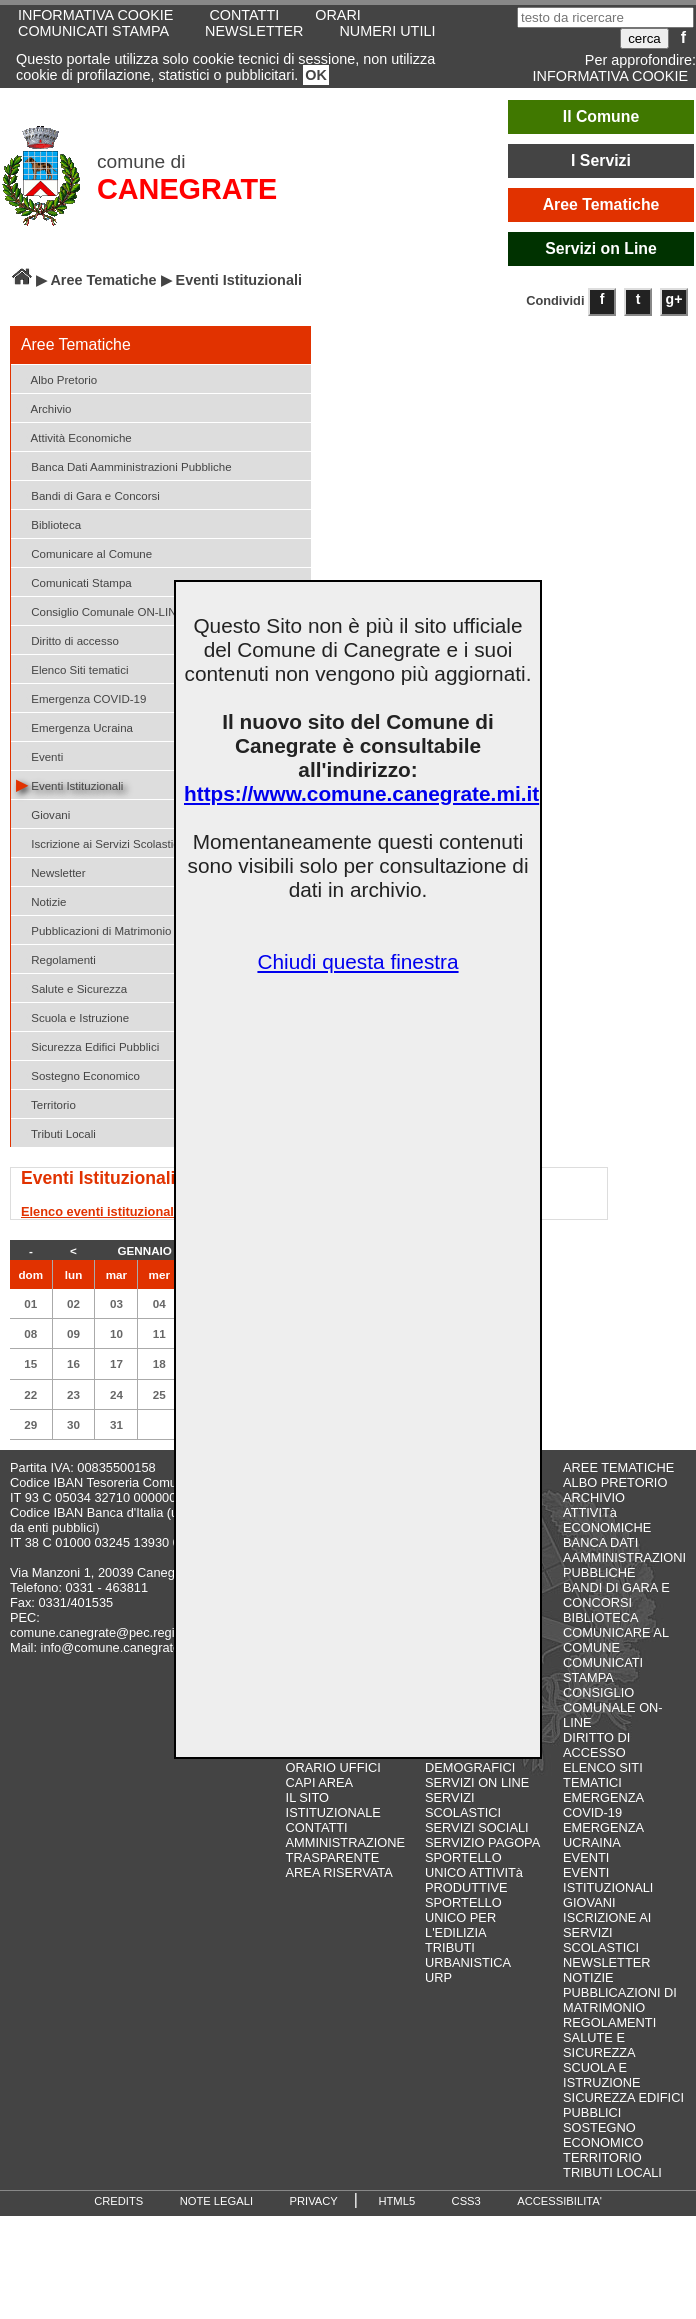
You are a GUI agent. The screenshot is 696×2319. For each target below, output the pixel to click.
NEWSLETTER (254, 31)
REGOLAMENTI (609, 2022)
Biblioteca (48, 523)
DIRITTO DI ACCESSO (596, 1745)
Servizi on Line (601, 248)
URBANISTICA (468, 1962)
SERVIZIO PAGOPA (482, 1842)
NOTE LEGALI (216, 2201)
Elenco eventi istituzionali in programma (143, 1211)
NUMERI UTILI (387, 31)
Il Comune (601, 116)
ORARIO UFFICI (333, 1767)
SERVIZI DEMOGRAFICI (470, 1760)
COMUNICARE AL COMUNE (615, 1640)
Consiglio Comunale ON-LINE (100, 610)
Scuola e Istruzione (72, 1016)
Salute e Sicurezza (71, 987)
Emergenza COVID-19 (81, 697)
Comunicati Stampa (74, 581)
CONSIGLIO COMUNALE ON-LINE (613, 1707)
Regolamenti (56, 958)
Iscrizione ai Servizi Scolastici (99, 842)
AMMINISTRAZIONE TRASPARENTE (345, 1850)
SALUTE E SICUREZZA (599, 2045)
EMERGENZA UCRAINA (603, 1835)
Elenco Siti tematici (72, 668)
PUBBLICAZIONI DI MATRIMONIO (620, 2000)
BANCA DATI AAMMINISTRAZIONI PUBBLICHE (624, 1557)
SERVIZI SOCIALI (477, 1827)
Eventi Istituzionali (69, 784)
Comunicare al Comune (84, 552)
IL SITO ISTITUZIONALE (333, 1805)
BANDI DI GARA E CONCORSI (616, 1595)
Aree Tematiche (601, 204)
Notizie (41, 900)
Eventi (39, 755)
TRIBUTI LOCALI (612, 2172)
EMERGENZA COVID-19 (603, 1805)
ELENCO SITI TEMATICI (603, 1775)
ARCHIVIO (594, 1497)
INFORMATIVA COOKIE (610, 76)
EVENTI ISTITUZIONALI (608, 1880)
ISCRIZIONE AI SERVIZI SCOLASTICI (607, 1932)
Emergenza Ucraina (74, 726)
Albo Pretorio (56, 378)
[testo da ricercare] (605, 17)
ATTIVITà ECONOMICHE (607, 1520)
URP (438, 1977)
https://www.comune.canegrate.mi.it (361, 793)
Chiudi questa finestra (357, 961)
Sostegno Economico (78, 1074)
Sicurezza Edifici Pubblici (87, 1045)
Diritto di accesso (67, 639)
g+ (674, 299)
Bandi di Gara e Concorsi (88, 494)
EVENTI (586, 1857)
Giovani (43, 813)
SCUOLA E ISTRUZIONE (602, 2075)
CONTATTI (317, 1827)
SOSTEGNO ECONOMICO (603, 2135)
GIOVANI (589, 1902)
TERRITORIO (602, 2157)
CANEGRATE (187, 189)
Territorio (46, 1103)
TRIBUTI (450, 1947)
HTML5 (396, 2201)
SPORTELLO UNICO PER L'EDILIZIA (463, 1917)
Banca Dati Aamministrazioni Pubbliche (124, 465)
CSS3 (466, 2201)
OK (316, 75)
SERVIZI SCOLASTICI (463, 1805)
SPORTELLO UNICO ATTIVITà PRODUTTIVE (474, 1872)
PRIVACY (314, 2201)
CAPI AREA (320, 1782)
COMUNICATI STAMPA (93, 31)
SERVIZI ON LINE (477, 1782)
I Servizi (601, 160)
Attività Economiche (74, 436)
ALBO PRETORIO (615, 1482)
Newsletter (51, 871)
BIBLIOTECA (600, 1617)
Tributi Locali (56, 1132)
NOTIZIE (588, 1977)
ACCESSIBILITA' (559, 2201)
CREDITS (118, 2201)
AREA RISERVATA (339, 1872)
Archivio (44, 407)
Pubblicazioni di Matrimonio (93, 929)
